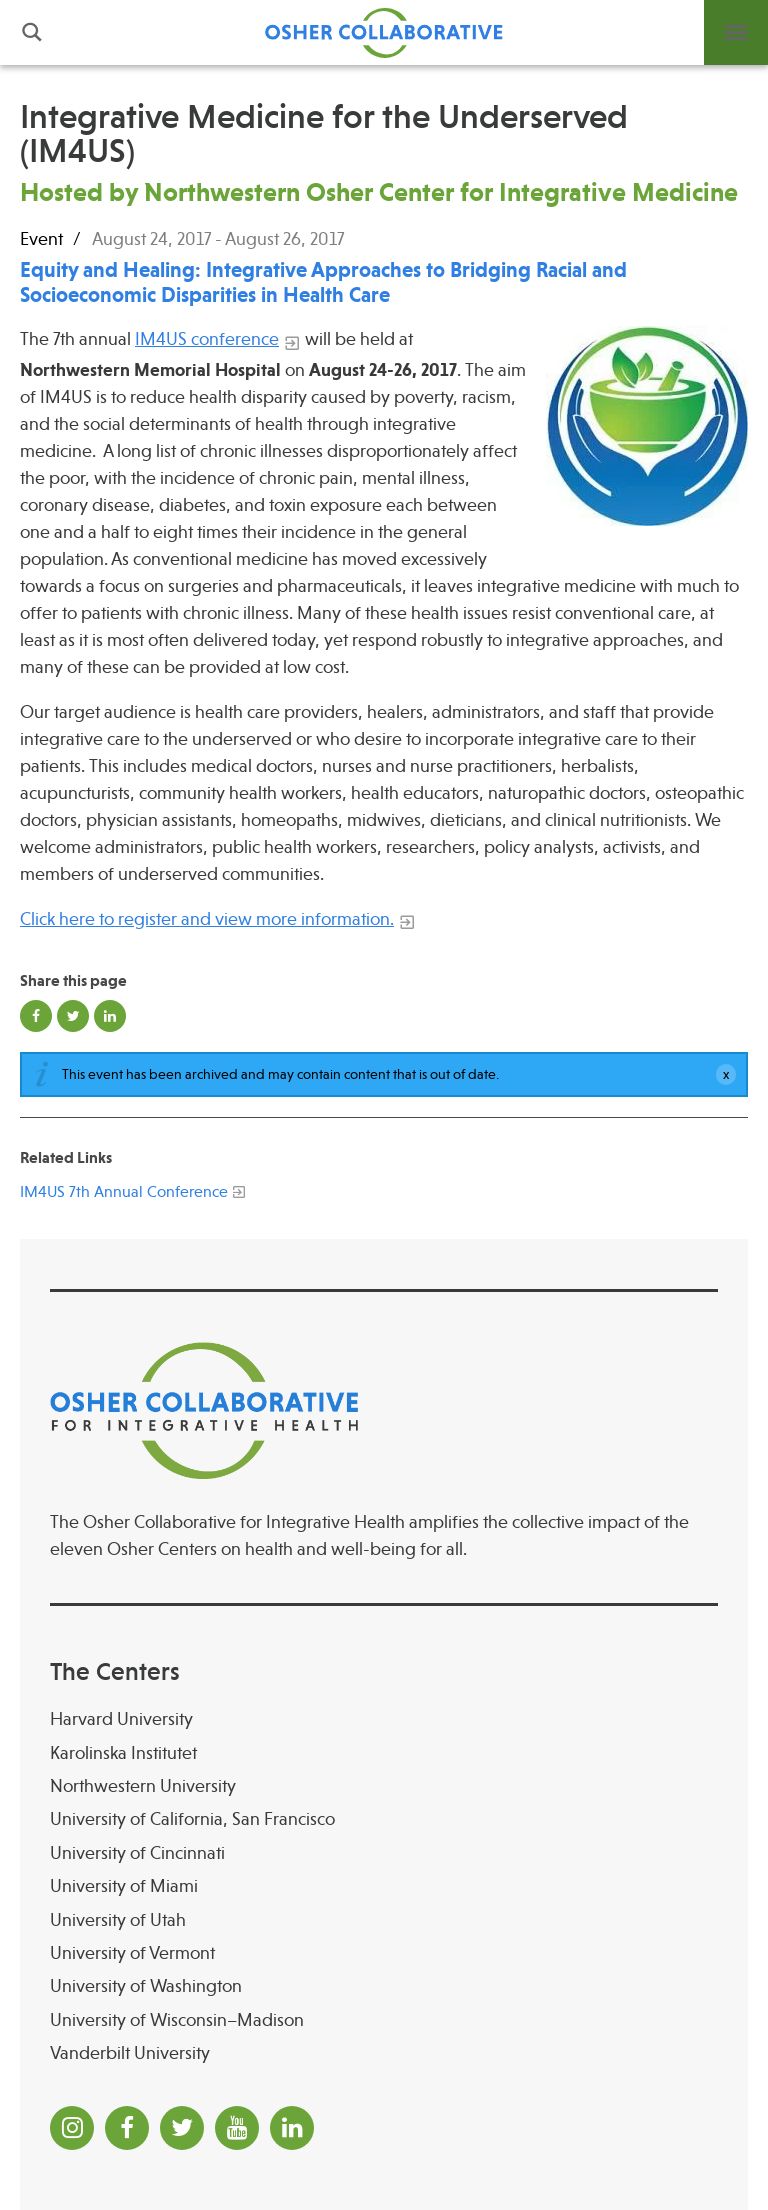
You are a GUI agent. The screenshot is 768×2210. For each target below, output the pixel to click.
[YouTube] (237, 2128)
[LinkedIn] (292, 2128)
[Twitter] (182, 2128)
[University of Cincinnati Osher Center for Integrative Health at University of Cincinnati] (384, 1853)
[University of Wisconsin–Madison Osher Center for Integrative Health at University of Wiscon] (384, 2020)
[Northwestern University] (384, 1786)
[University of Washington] (384, 1986)
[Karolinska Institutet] (384, 1753)
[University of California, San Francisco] (384, 1819)
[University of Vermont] (384, 1953)
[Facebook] (127, 2128)
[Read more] (647, 426)
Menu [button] (736, 32)
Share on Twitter (73, 1016)
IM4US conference (207, 339)
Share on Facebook (36, 1016)
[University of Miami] (384, 1886)
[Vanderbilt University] (384, 2053)
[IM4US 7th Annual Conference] (124, 1189)
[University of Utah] (384, 1920)
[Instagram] (72, 2128)
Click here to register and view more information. (207, 919)
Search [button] (32, 32)
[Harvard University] (384, 1719)
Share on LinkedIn (110, 1016)
